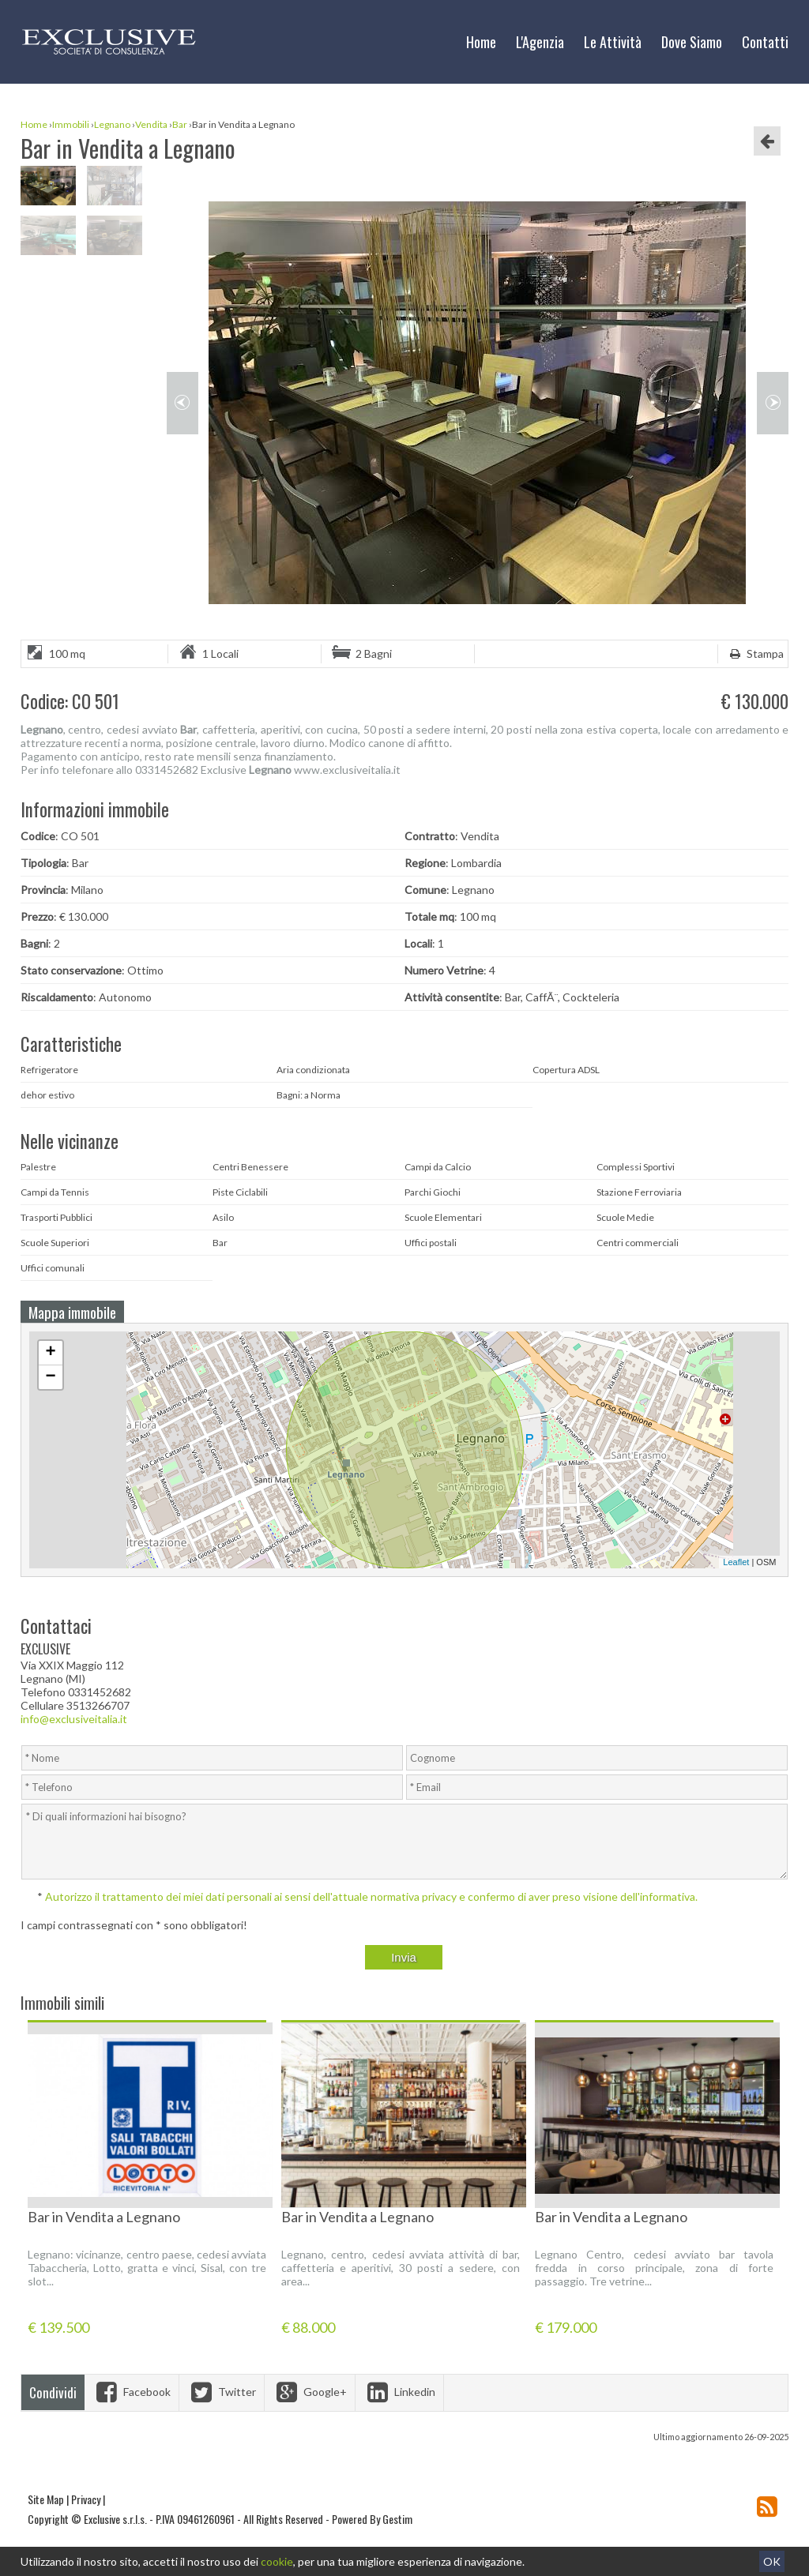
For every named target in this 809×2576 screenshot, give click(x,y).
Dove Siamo (691, 42)
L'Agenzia (540, 42)
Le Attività (613, 42)
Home (481, 42)
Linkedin (399, 2391)
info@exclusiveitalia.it (74, 1718)
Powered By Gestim (372, 2518)
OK (772, 2561)
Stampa (755, 653)
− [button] (50, 1377)
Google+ (310, 2391)
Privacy (85, 2499)
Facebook (131, 2391)
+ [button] (50, 1353)
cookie (277, 2561)
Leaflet (736, 1562)
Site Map (46, 2499)
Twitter (221, 2391)
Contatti (765, 42)
